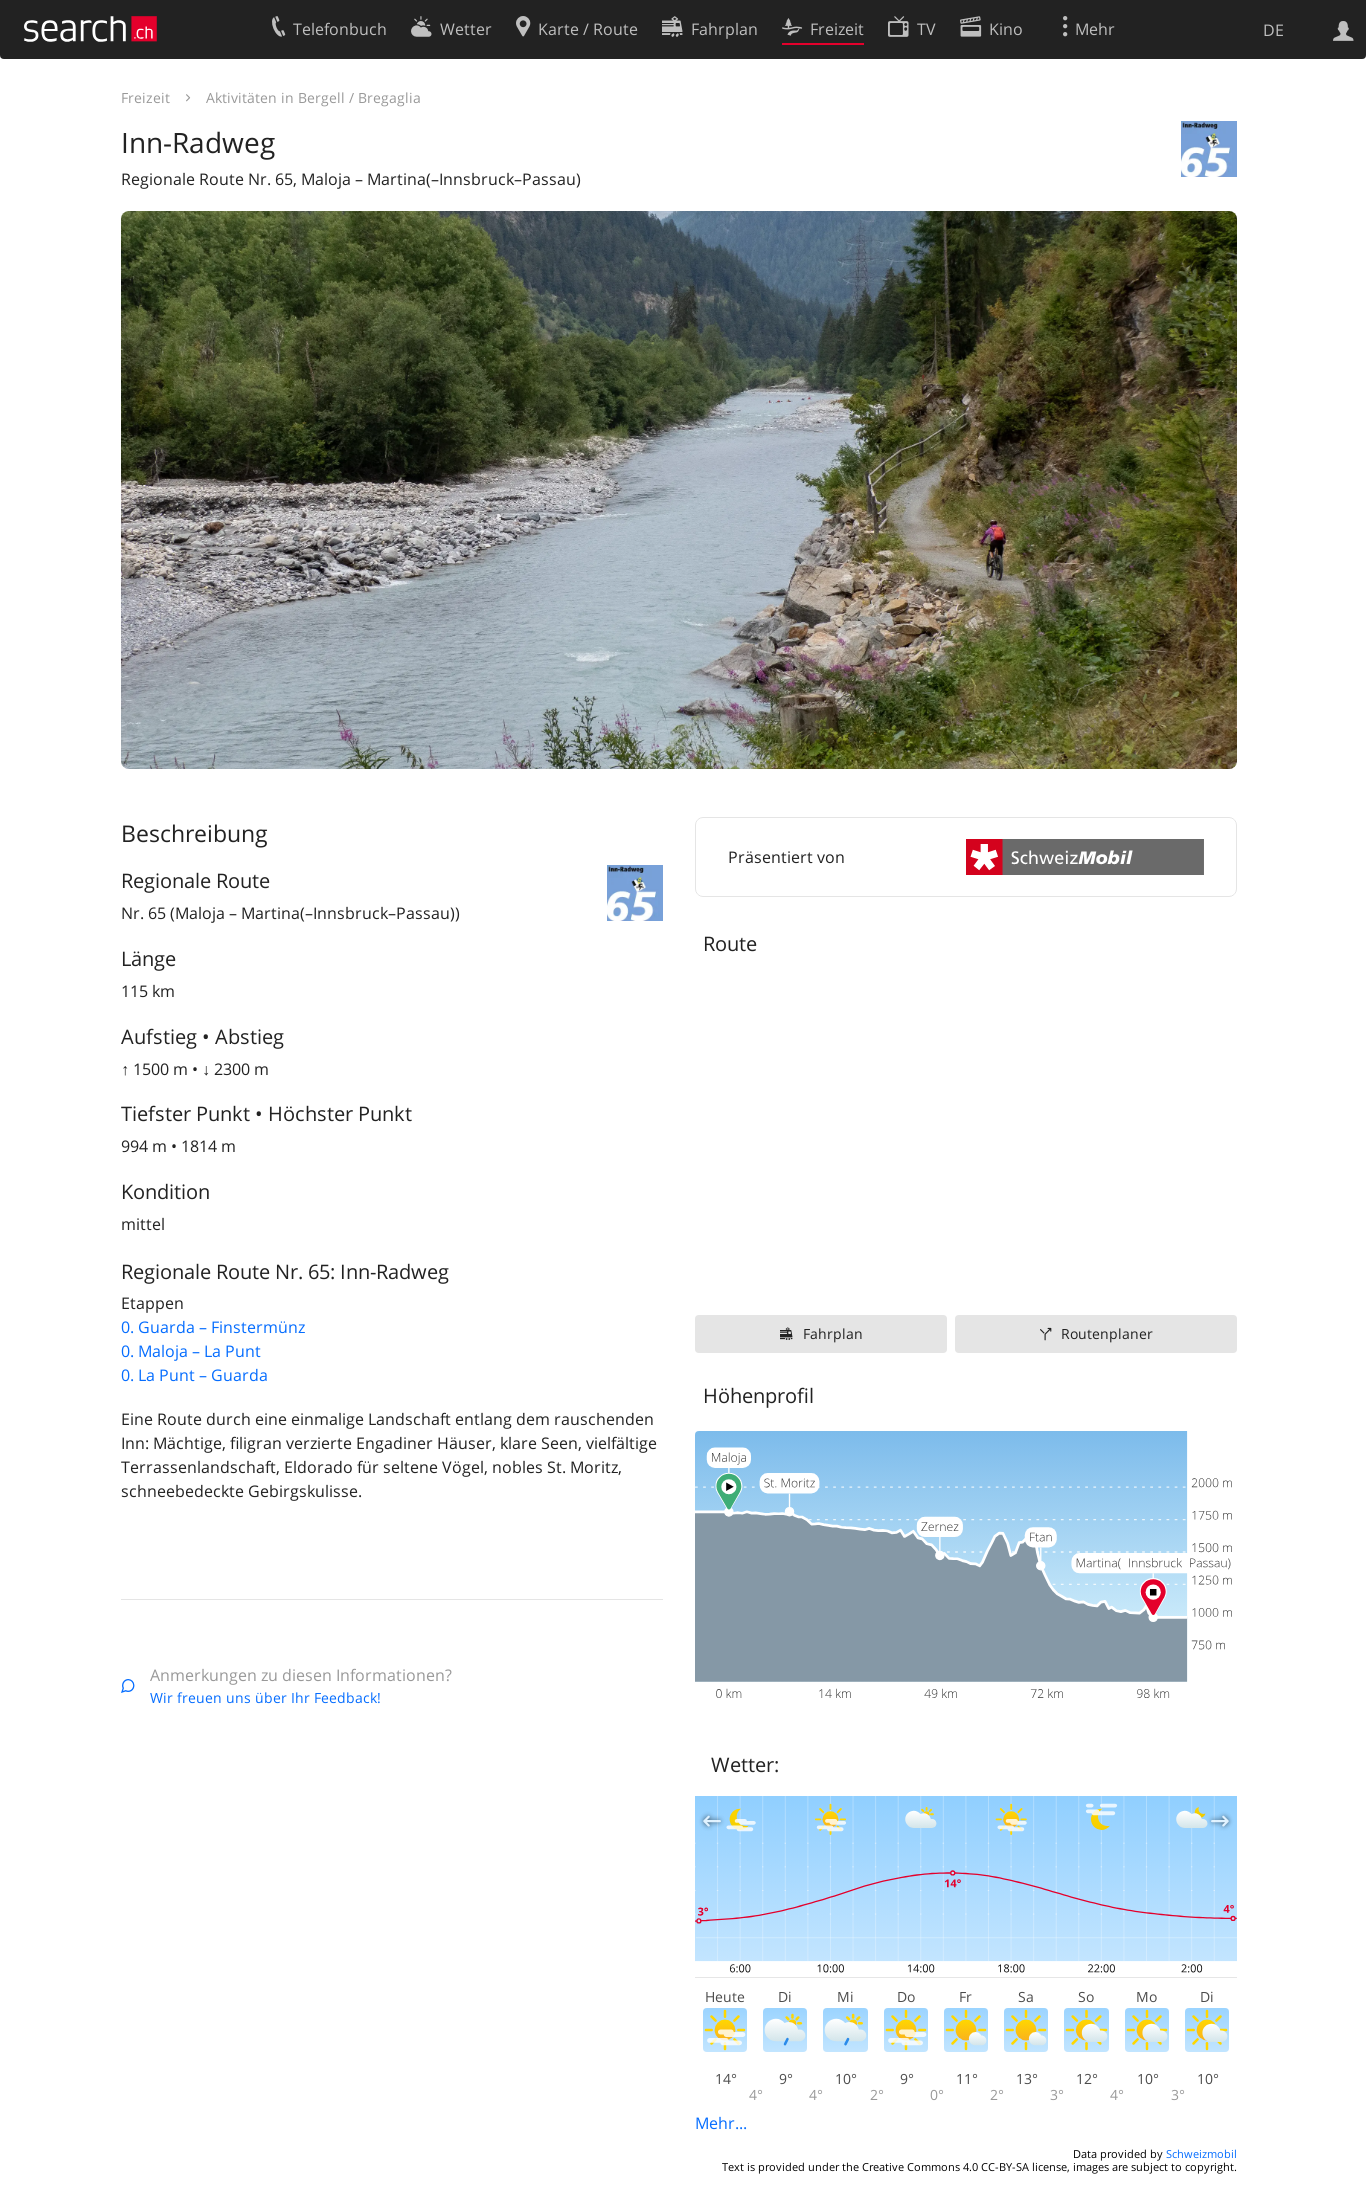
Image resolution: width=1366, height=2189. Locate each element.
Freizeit (145, 97)
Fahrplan (833, 1333)
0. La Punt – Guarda (194, 1375)
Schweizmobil (1201, 2153)
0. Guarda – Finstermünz (213, 1327)
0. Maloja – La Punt (191, 1351)
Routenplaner (1107, 1333)
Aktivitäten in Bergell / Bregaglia (313, 97)
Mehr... (721, 2123)
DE (1273, 30)
